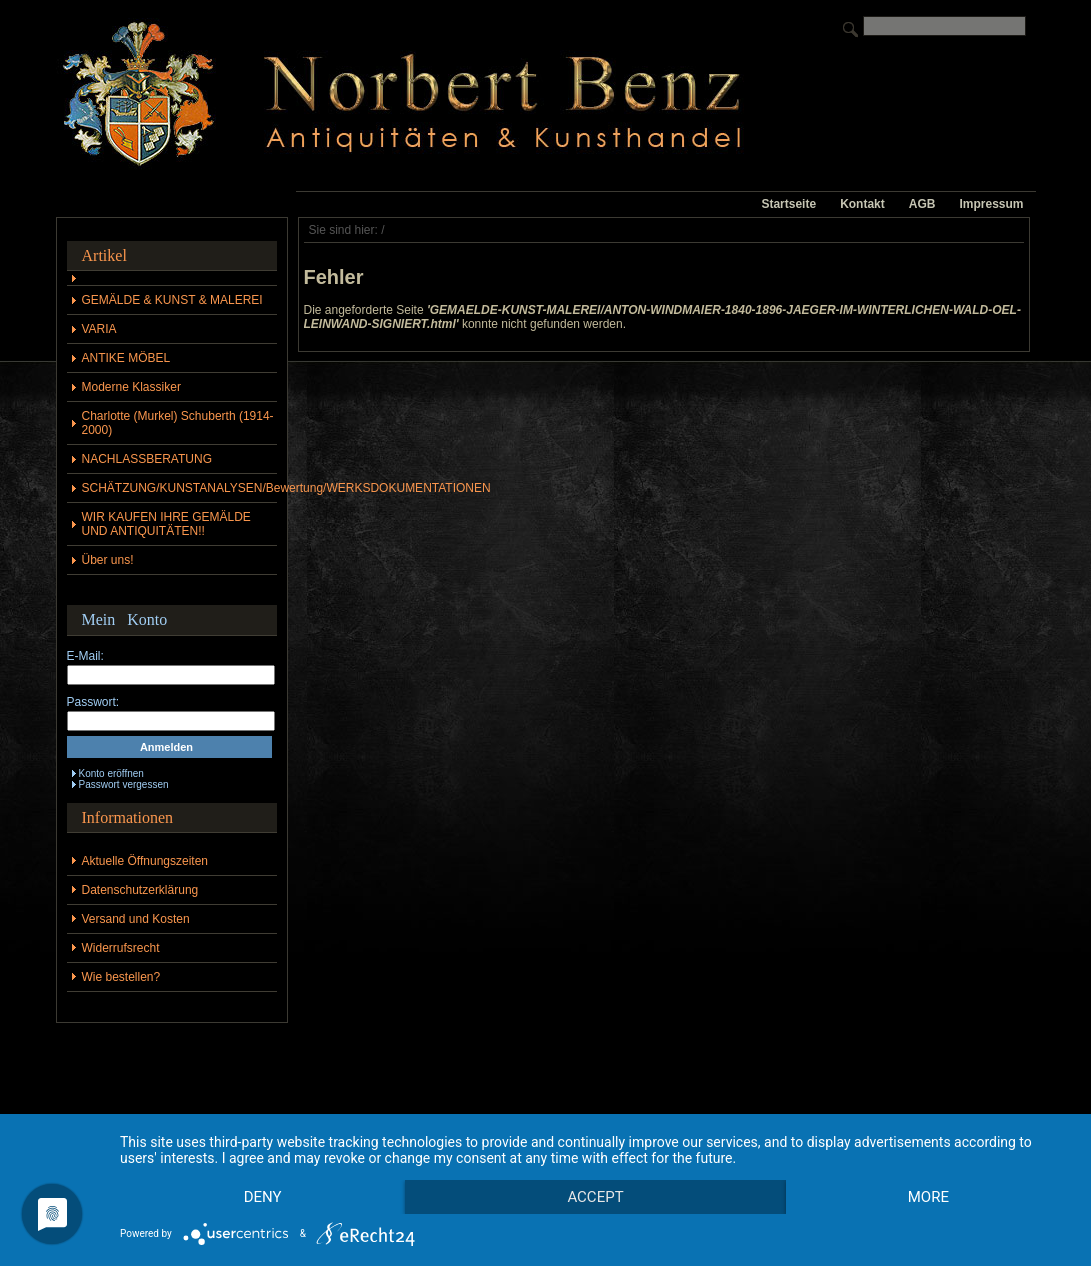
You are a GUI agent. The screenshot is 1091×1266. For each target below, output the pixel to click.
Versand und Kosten (136, 919)
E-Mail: (85, 656)
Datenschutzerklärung (140, 890)
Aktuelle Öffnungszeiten (145, 861)
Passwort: (93, 702)
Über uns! (108, 560)
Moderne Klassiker (131, 387)
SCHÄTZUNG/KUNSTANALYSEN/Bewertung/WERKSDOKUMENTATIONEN (179, 488)
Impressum (991, 204)
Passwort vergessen (124, 784)
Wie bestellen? (121, 977)
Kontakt (862, 204)
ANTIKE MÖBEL (126, 358)
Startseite (788, 204)
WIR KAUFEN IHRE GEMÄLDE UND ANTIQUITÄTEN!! (166, 524)
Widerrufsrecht (121, 948)
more (928, 1197)
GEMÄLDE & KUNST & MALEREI (172, 300)
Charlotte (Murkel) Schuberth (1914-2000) (178, 423)
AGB (922, 204)
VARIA (99, 329)
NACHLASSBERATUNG (147, 459)
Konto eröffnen (111, 773)
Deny (263, 1197)
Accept (595, 1197)
